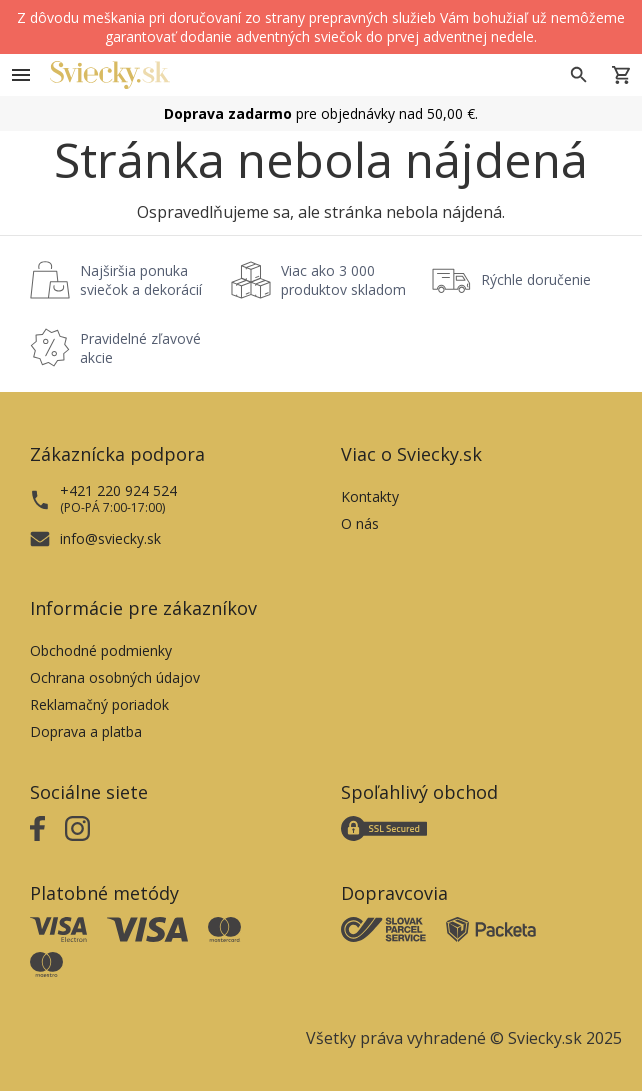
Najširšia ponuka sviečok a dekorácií (141, 280)
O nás (360, 523)
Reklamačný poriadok (99, 704)
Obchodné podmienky (101, 650)
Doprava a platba (86, 731)
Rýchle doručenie (536, 279)
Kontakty (370, 496)
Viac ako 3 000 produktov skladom (343, 280)
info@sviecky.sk (110, 538)
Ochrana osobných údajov (115, 677)
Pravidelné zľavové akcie (140, 348)
